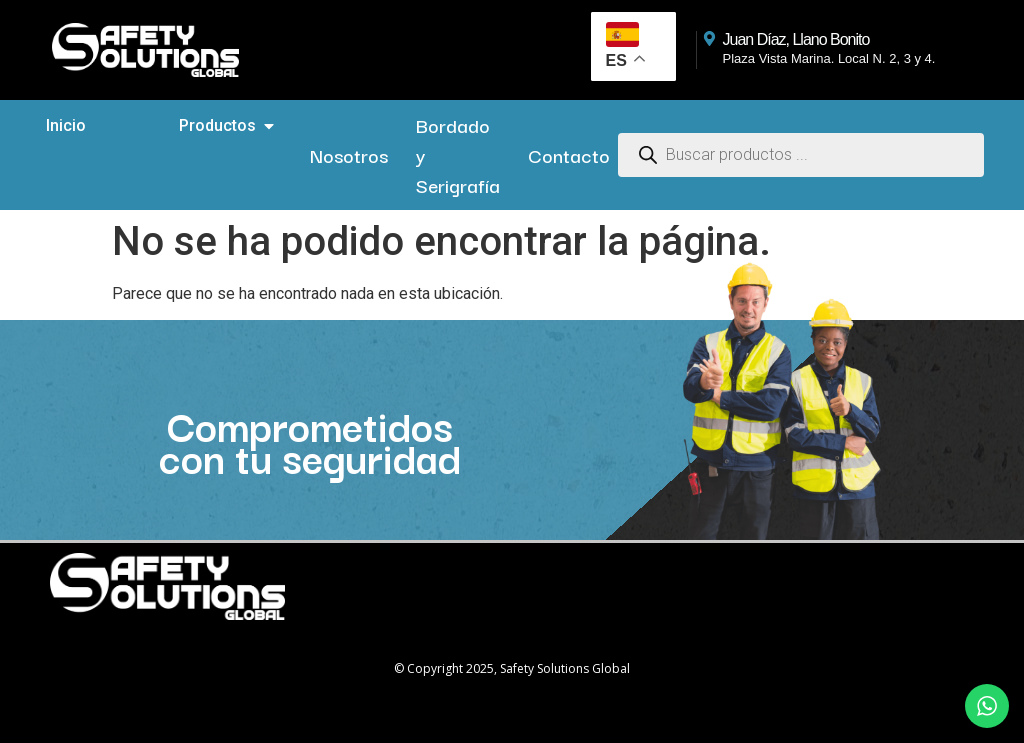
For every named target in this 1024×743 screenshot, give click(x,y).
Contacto (569, 155)
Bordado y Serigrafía (458, 155)
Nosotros (349, 155)
